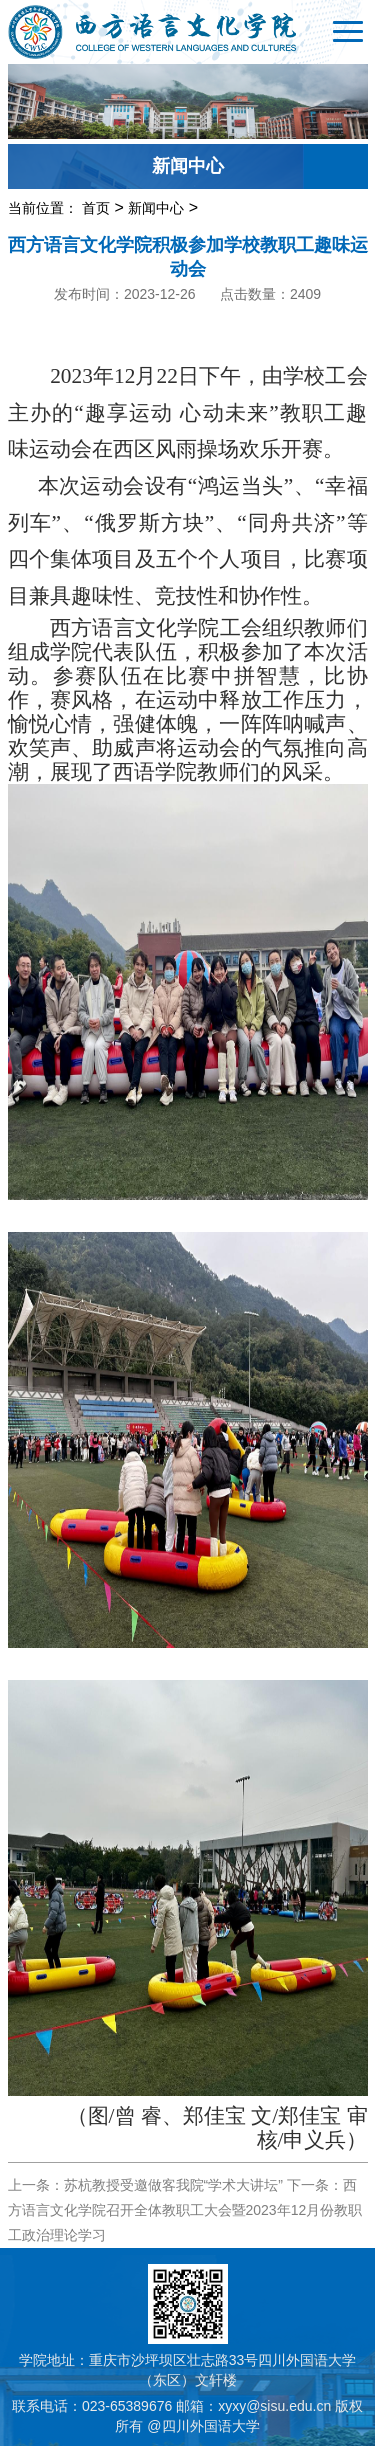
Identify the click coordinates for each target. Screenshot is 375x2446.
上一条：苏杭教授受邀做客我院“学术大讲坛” (145, 2185)
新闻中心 (156, 208)
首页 (96, 208)
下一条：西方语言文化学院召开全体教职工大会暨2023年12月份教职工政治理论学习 (185, 2210)
